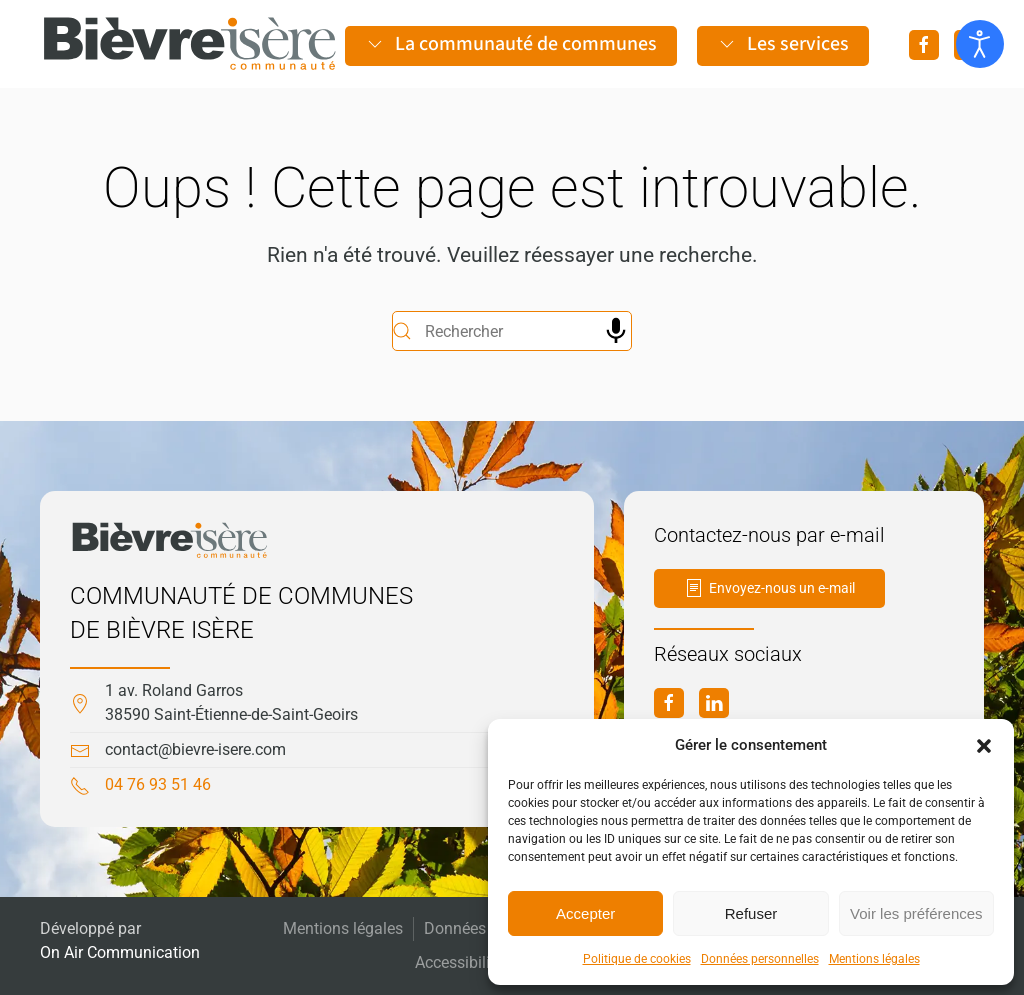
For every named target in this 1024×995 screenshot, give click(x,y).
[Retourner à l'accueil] (190, 44)
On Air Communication (120, 952)
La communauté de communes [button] (511, 44)
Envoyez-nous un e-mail (769, 588)
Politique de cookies (637, 959)
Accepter (585, 913)
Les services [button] (783, 44)
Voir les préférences (916, 913)
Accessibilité (459, 962)
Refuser (751, 913)
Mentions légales (874, 959)
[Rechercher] (512, 331)
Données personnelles (760, 959)
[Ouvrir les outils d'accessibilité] (980, 44)
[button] (984, 745)
